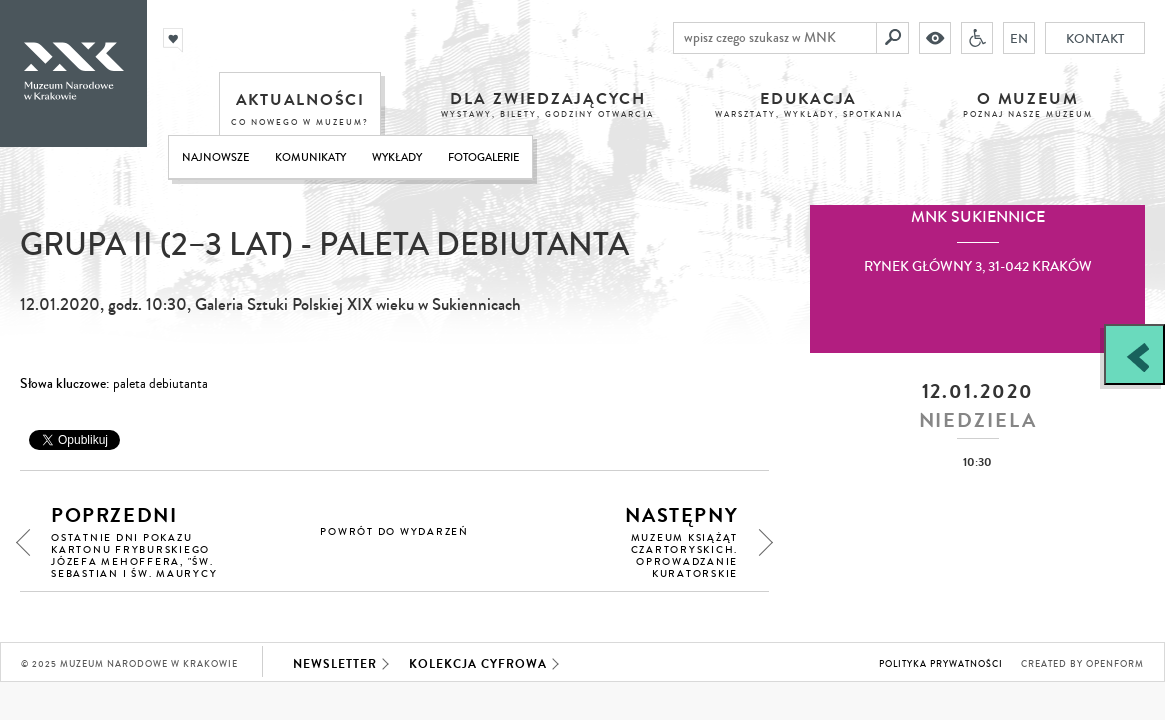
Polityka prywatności (941, 664)
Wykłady (397, 157)
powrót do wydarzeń (394, 532)
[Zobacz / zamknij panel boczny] (1134, 354)
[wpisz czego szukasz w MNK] (775, 38)
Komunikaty (310, 157)
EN (1019, 38)
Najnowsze (215, 157)
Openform (1115, 664)
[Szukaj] (893, 38)
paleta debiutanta (160, 384)
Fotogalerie (483, 157)
